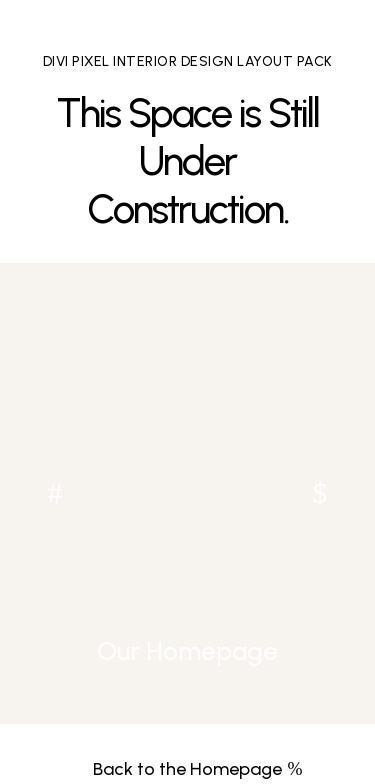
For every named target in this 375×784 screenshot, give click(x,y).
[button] (320, 493)
